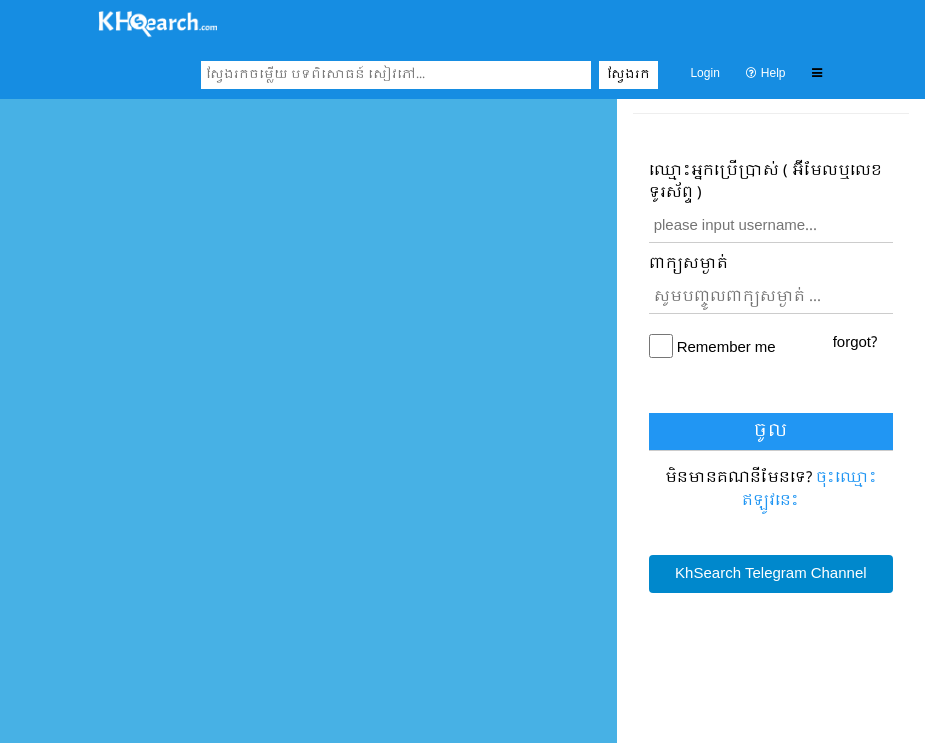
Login (704, 74)
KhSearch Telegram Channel (770, 574)
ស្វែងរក (628, 75)
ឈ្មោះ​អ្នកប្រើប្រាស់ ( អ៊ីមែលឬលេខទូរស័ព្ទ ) (765, 182)
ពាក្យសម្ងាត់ (688, 264)
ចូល (770, 431)
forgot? (855, 343)
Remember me (726, 348)
